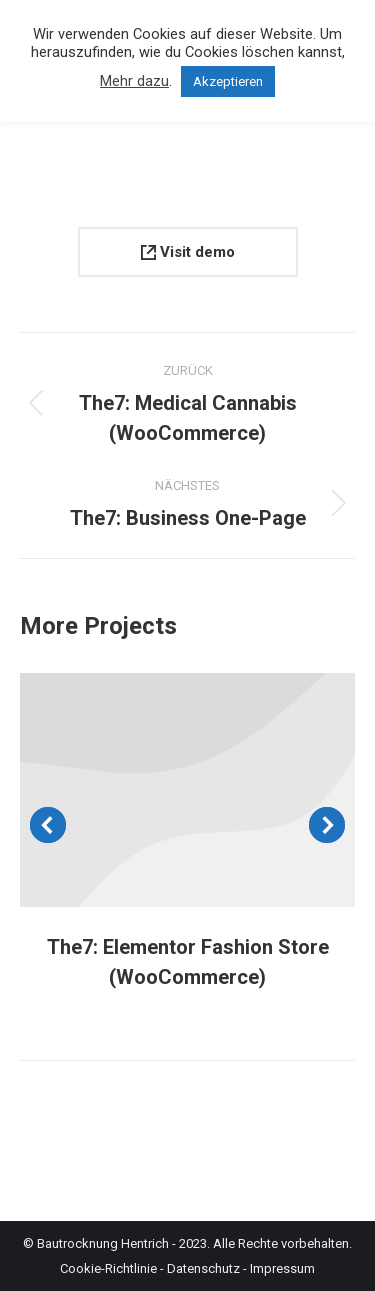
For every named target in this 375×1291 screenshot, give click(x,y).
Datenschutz (203, 1268)
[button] (48, 825)
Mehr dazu (134, 81)
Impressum (282, 1268)
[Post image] (187, 790)
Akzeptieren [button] (228, 81)
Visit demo (188, 252)
